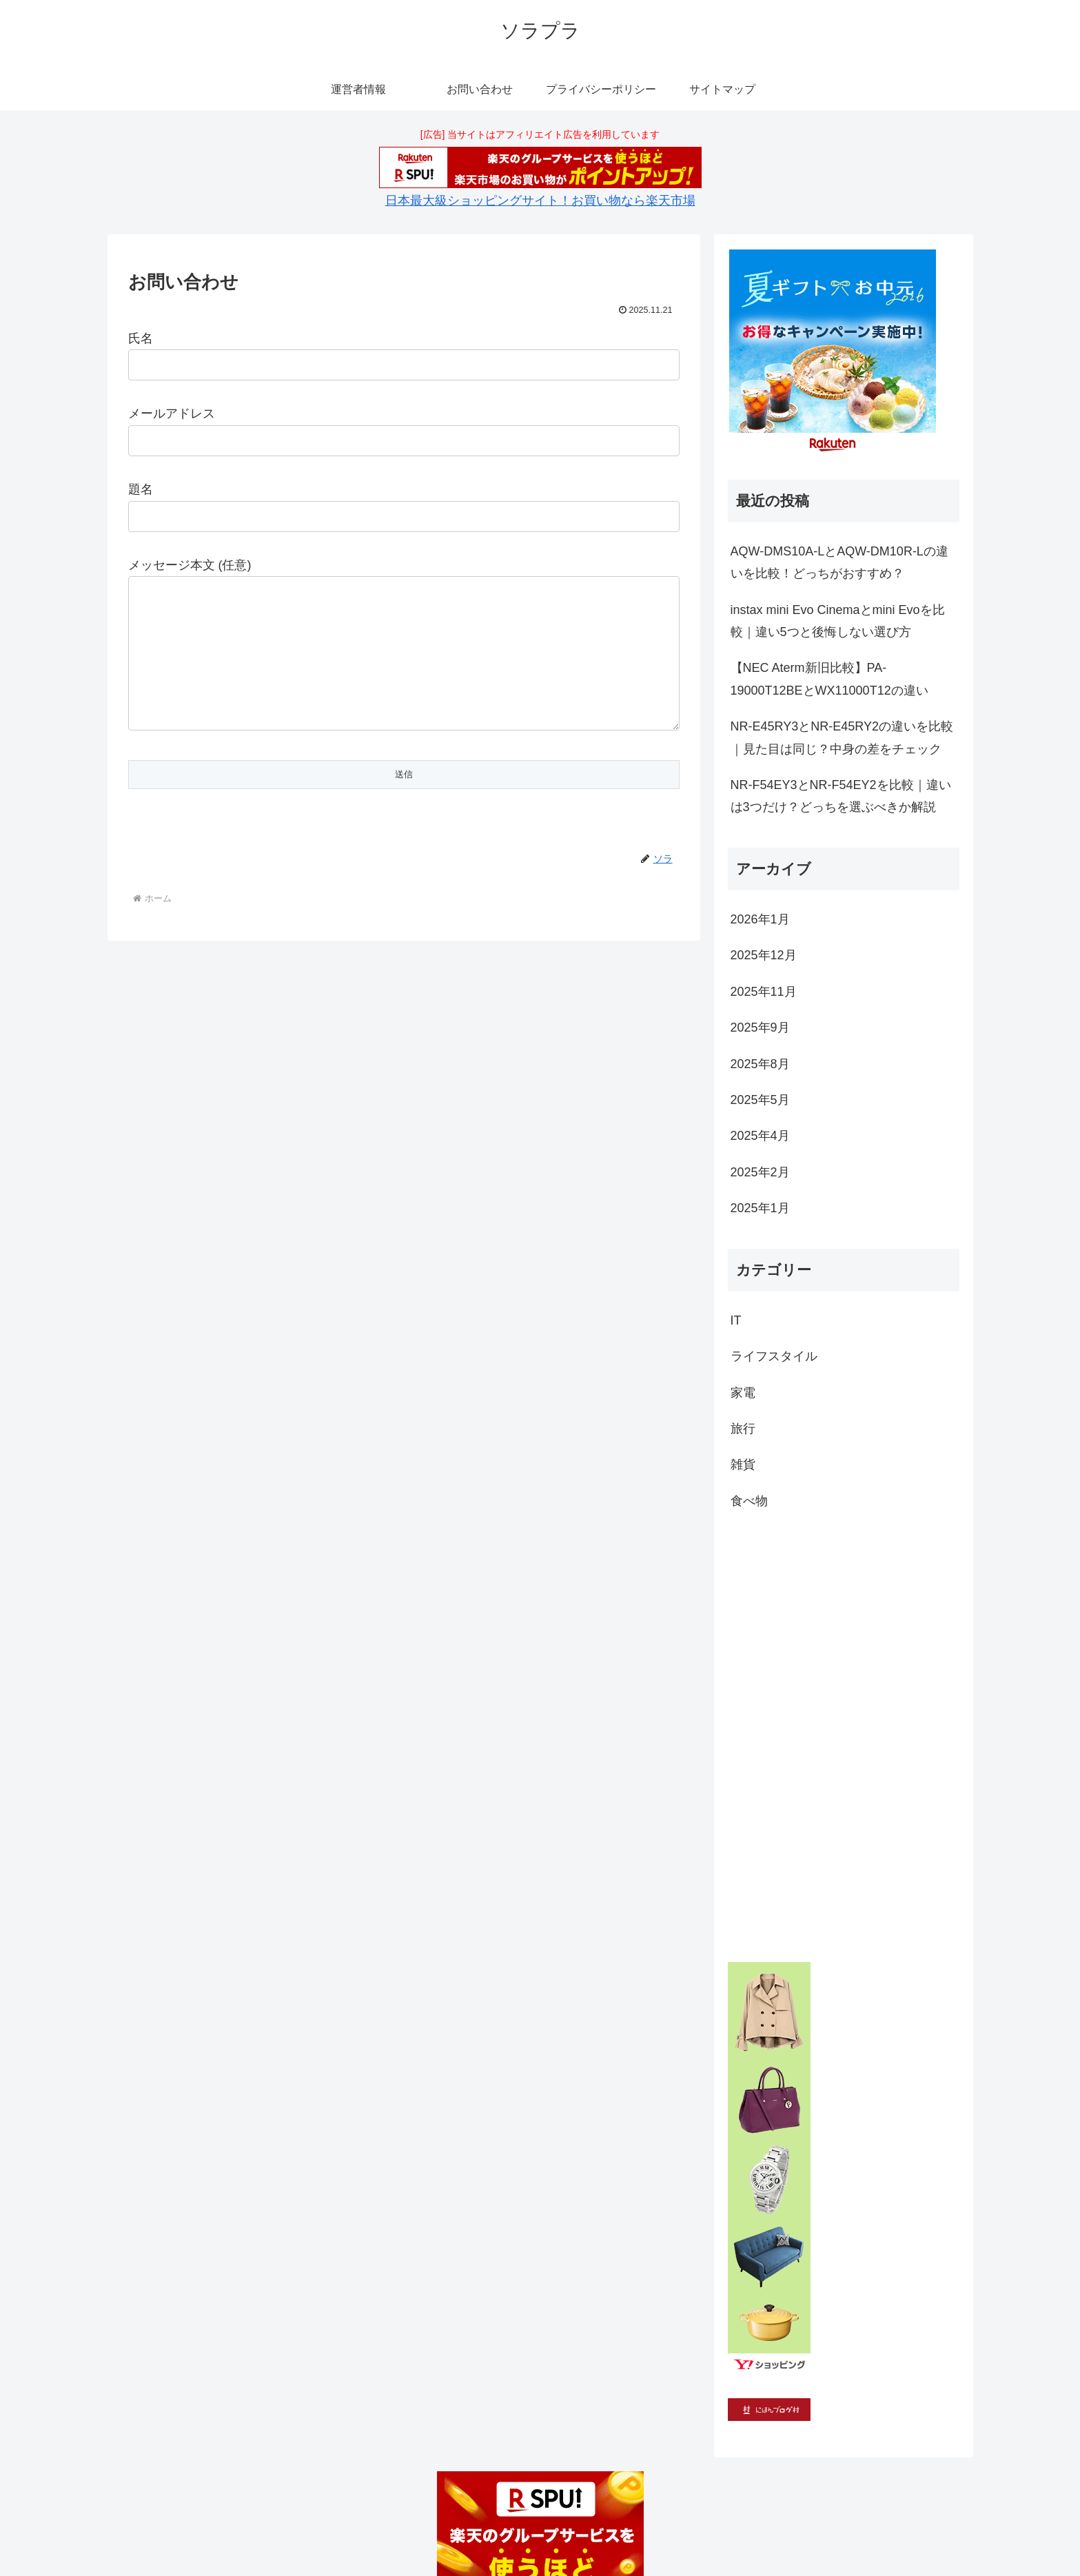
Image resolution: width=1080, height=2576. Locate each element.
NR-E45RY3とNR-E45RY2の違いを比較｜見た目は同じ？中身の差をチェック (842, 737)
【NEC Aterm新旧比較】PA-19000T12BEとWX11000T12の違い (829, 679)
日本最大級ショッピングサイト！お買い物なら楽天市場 (540, 200)
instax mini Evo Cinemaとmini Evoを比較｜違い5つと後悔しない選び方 (838, 621)
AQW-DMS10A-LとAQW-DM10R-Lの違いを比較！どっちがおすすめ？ (839, 562)
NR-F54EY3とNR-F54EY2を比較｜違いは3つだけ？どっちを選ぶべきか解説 (841, 796)
